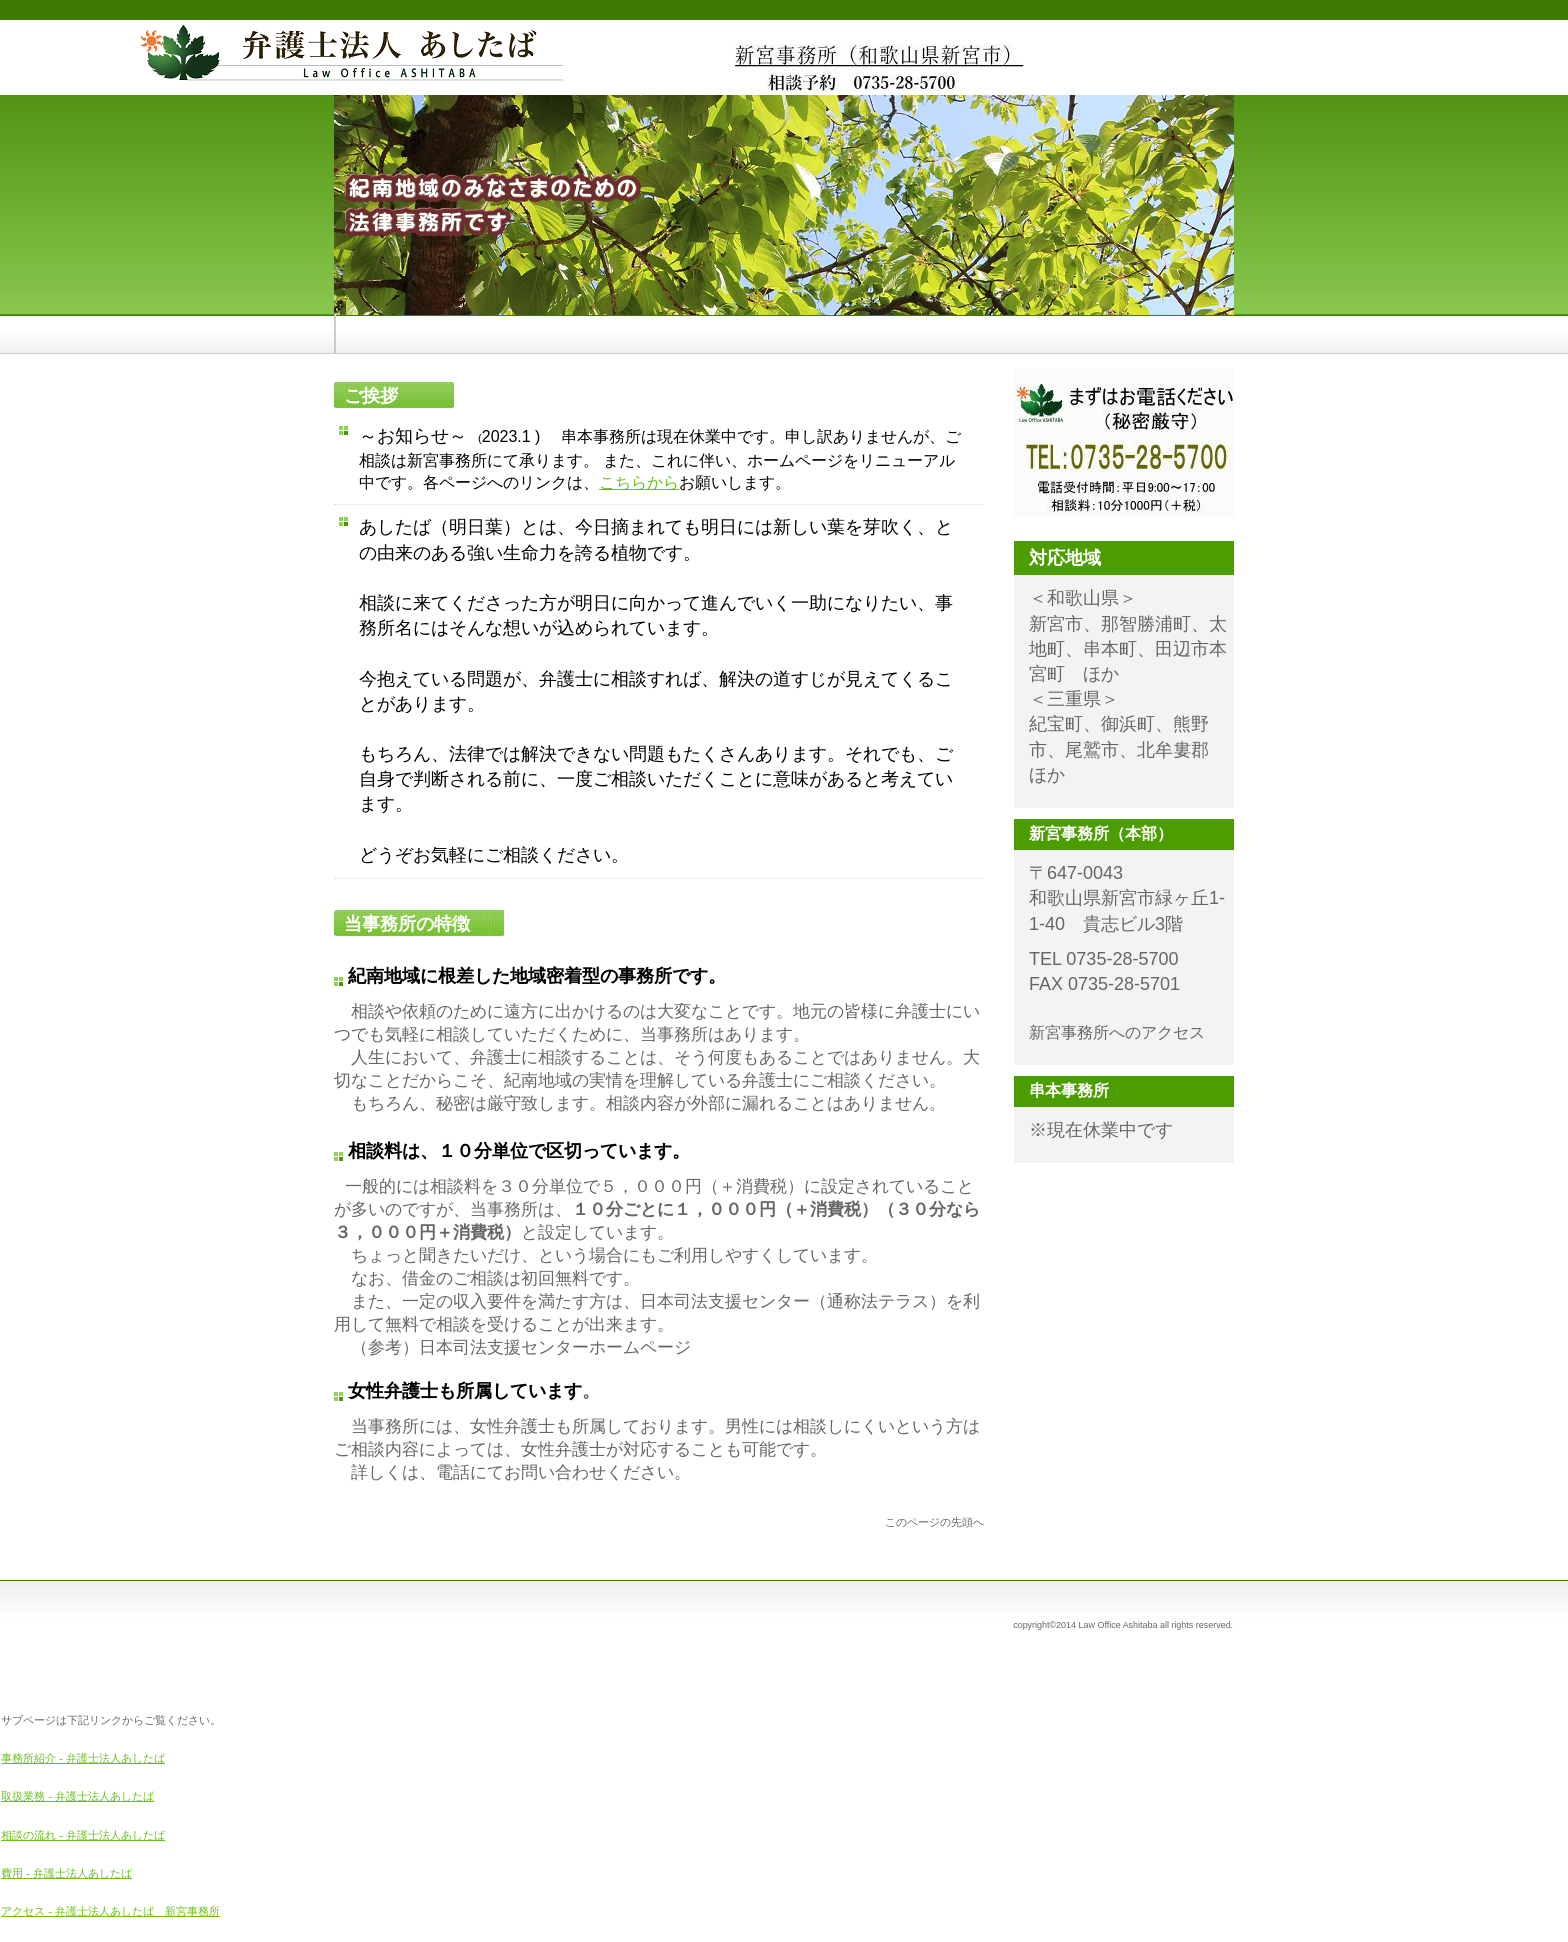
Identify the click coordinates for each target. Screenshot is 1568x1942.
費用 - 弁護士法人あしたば (66, 1873)
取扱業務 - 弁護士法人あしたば (77, 1796)
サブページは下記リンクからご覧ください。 (111, 1720)
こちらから (639, 482)
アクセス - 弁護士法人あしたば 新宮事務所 (110, 1911)
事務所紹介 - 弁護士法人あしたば (83, 1758)
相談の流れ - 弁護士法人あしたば (83, 1835)
